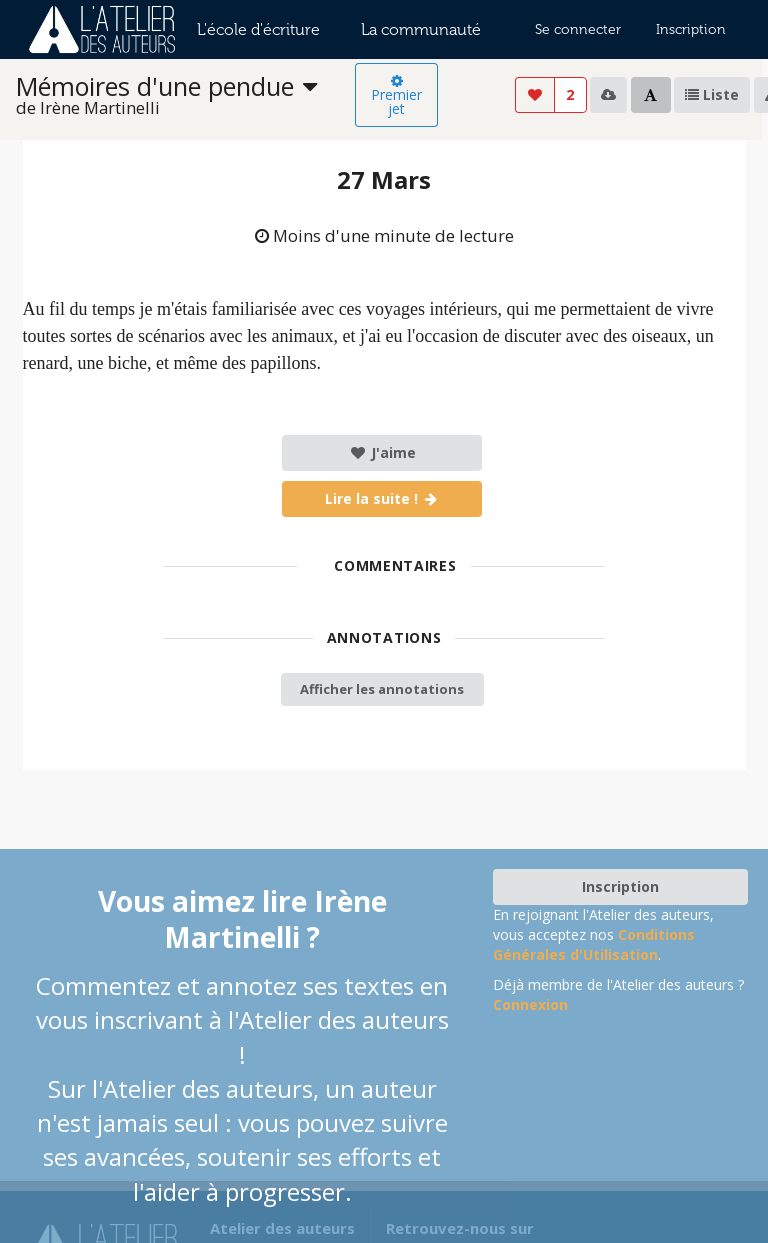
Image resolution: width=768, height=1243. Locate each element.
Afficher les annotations (382, 689)
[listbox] (186, 95)
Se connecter (578, 29)
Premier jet (396, 96)
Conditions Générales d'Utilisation (594, 944)
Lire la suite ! (382, 498)
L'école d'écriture (258, 29)
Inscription (691, 29)
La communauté (421, 29)
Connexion (530, 1004)
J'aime (382, 452)
